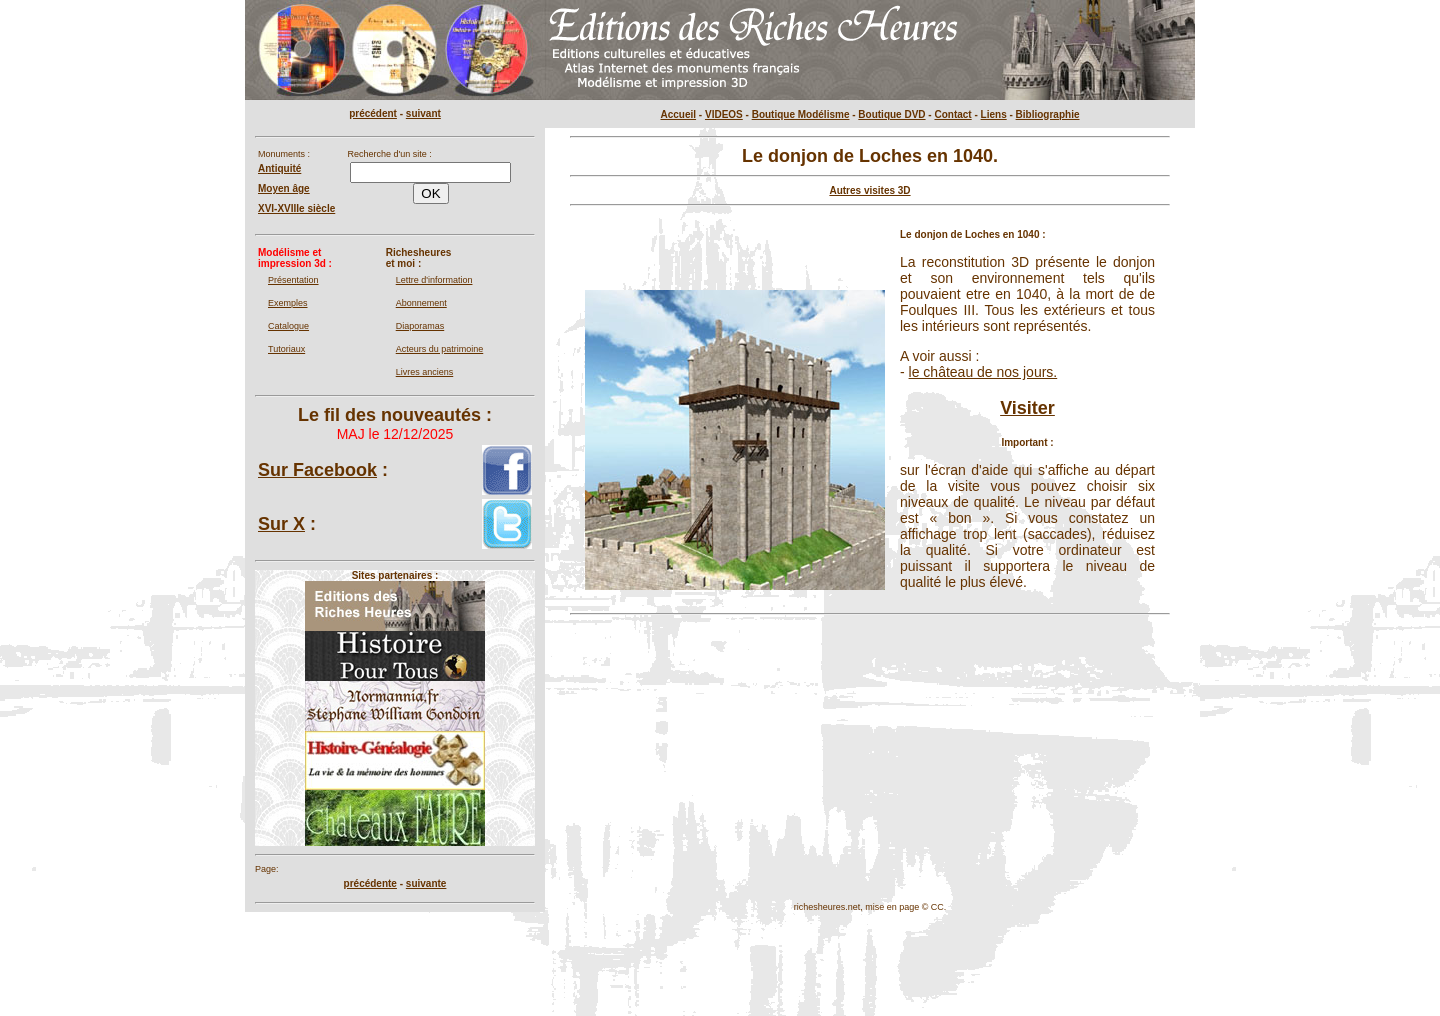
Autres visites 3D (869, 190)
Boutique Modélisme (801, 114)
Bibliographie (1048, 114)
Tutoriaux (286, 349)
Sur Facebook (317, 470)
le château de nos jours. (983, 372)
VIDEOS (724, 114)
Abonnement (421, 303)
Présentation (293, 280)
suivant (423, 113)
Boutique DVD (891, 114)
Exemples (288, 303)
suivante (426, 883)
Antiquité (279, 168)
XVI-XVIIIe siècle (296, 208)
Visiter (1027, 408)
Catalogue (288, 326)
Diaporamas (420, 326)
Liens (994, 114)
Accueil (679, 114)
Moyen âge (284, 188)
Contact (952, 114)
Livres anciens (425, 372)
